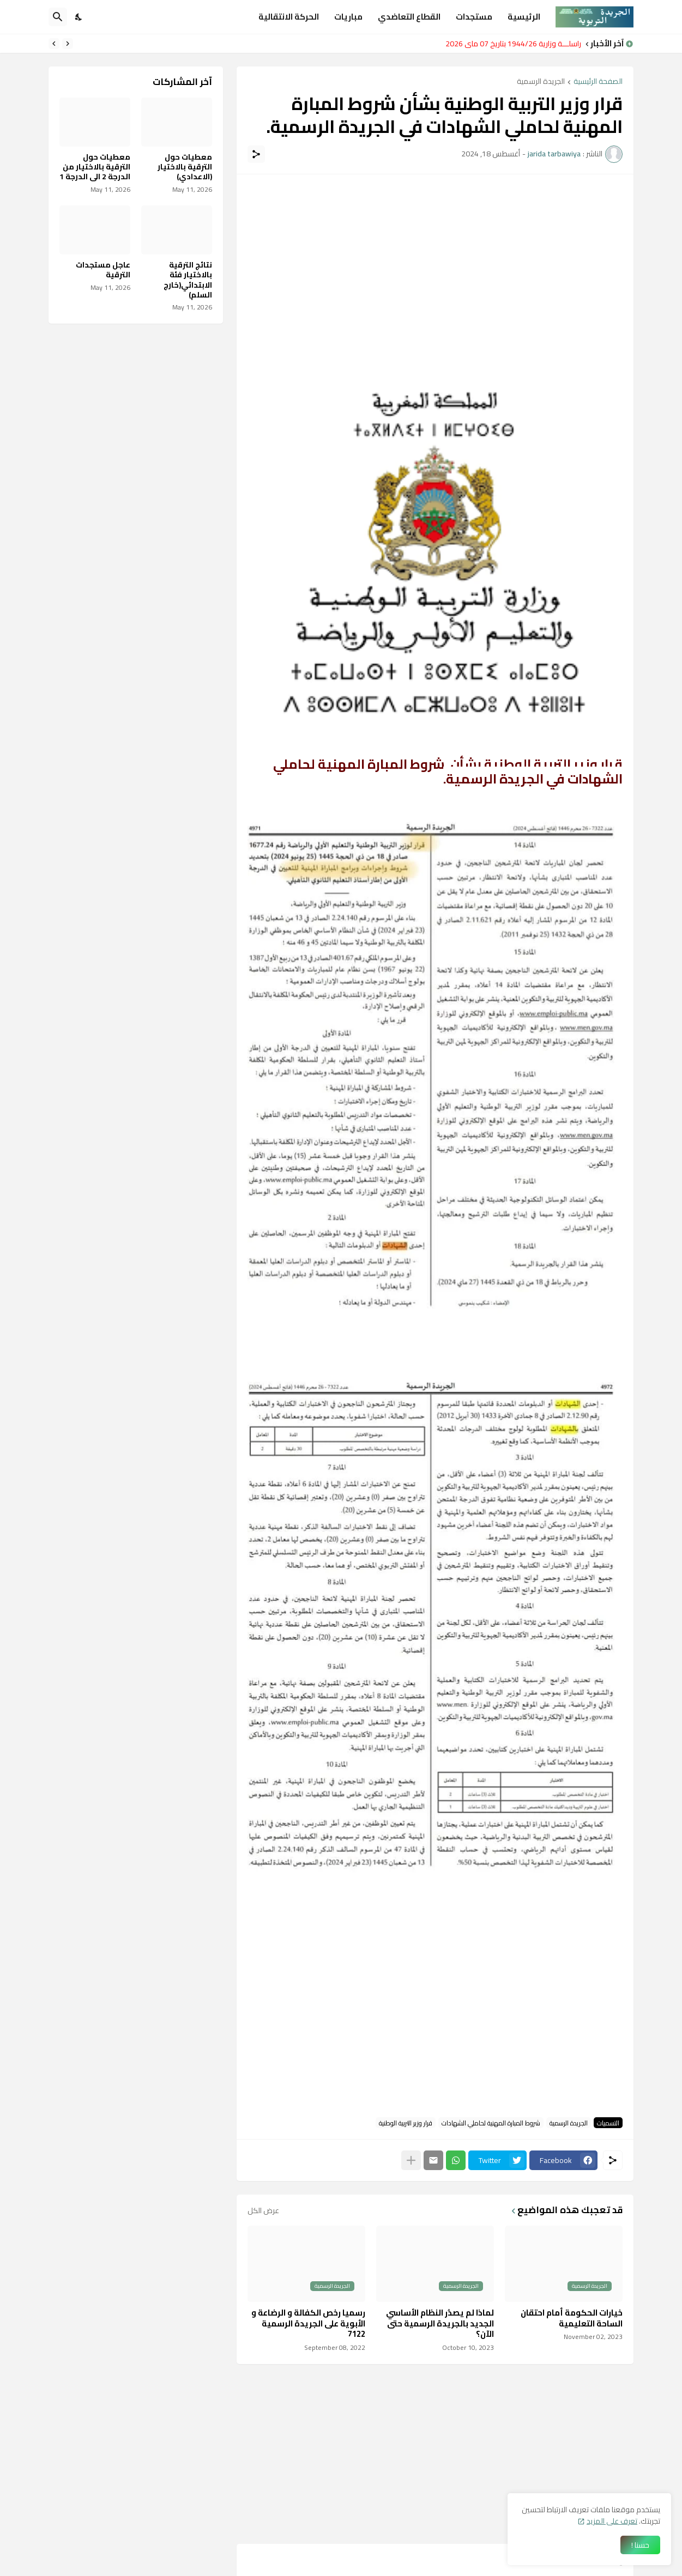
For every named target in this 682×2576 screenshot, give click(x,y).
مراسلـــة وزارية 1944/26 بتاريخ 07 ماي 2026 (510, 43)
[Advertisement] (435, 261)
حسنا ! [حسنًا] (640, 2545)
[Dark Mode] (79, 17)
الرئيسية (524, 17)
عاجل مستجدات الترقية (103, 270)
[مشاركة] (256, 154)
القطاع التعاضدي (409, 17)
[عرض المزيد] (411, 2160)
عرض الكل (263, 2210)
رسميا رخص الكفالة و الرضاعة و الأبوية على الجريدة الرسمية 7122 (308, 2323)
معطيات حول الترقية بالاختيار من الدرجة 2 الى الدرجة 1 (94, 167)
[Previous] (67, 43)
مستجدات (474, 17)
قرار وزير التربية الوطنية (405, 2122)
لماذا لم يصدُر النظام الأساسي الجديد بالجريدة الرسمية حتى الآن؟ (440, 2323)
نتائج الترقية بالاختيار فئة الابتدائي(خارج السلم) (188, 280)
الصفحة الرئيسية (598, 82)
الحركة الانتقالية (288, 17)
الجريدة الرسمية (541, 82)
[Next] (54, 43)
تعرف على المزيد (612, 2521)
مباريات (348, 17)
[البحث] (58, 17)
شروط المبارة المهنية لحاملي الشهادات (491, 2122)
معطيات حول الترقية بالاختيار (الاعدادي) (185, 167)
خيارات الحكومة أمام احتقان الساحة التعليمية (572, 2318)
